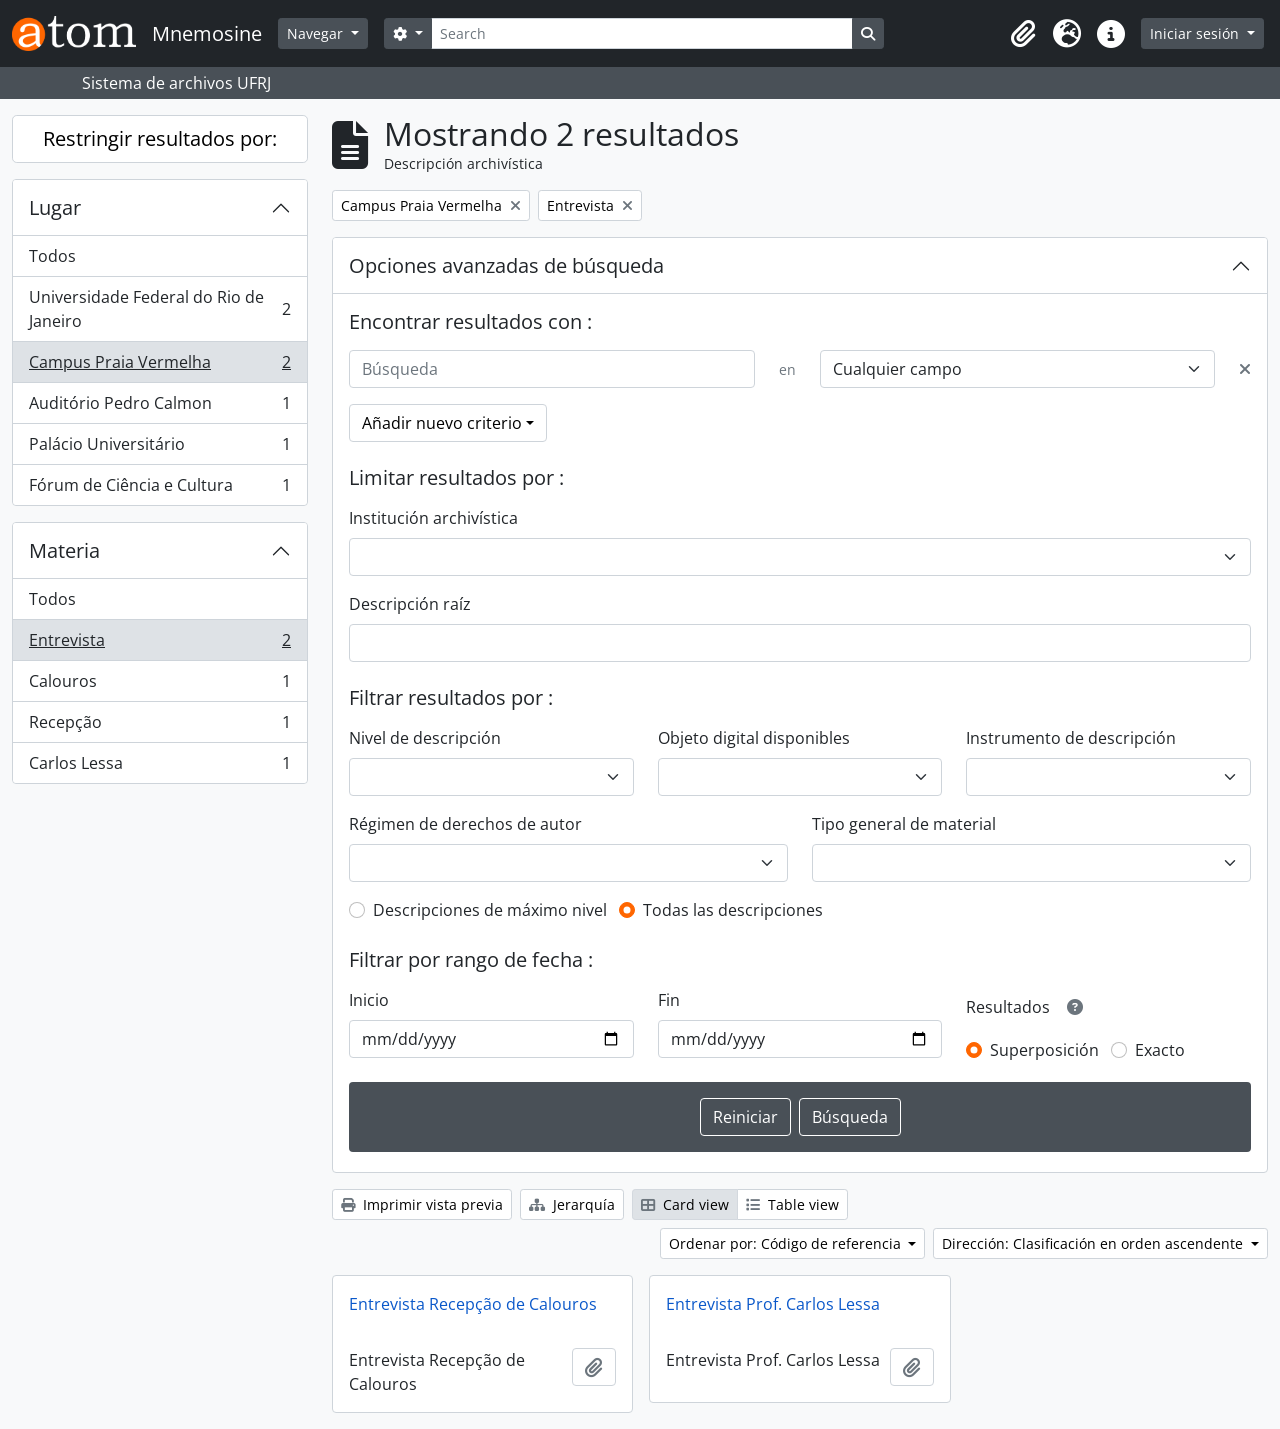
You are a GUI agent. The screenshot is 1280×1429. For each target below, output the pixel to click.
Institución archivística (433, 518)
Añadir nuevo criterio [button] (442, 423)
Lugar (55, 207)
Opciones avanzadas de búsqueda (506, 265)
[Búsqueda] (552, 369)
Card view (685, 1204)
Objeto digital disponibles (754, 738)
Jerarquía (572, 1204)
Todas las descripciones (733, 910)
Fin (669, 1000)
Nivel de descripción (425, 738)
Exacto (1160, 1050)
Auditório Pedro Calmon (159, 407)
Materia (64, 550)
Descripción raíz (410, 604)
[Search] (642, 33)
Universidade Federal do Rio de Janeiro (159, 309)
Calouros (159, 685)
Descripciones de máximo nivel (490, 910)
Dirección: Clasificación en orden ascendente (1094, 1243)
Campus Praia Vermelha (159, 366)
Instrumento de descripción (1071, 738)
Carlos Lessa (159, 767)
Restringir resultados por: (160, 138)
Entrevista (159, 644)
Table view (792, 1204)
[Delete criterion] (1245, 369)
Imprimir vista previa (422, 1204)
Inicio (369, 1000)
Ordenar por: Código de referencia (787, 1243)
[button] (1023, 34)
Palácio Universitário (159, 448)
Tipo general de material (904, 824)
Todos (52, 256)
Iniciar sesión (1196, 33)
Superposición (1044, 1050)
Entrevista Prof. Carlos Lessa (773, 1304)
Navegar (317, 33)
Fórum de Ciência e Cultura (159, 489)
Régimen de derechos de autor (465, 824)
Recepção (159, 726)
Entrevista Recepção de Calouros (473, 1304)
